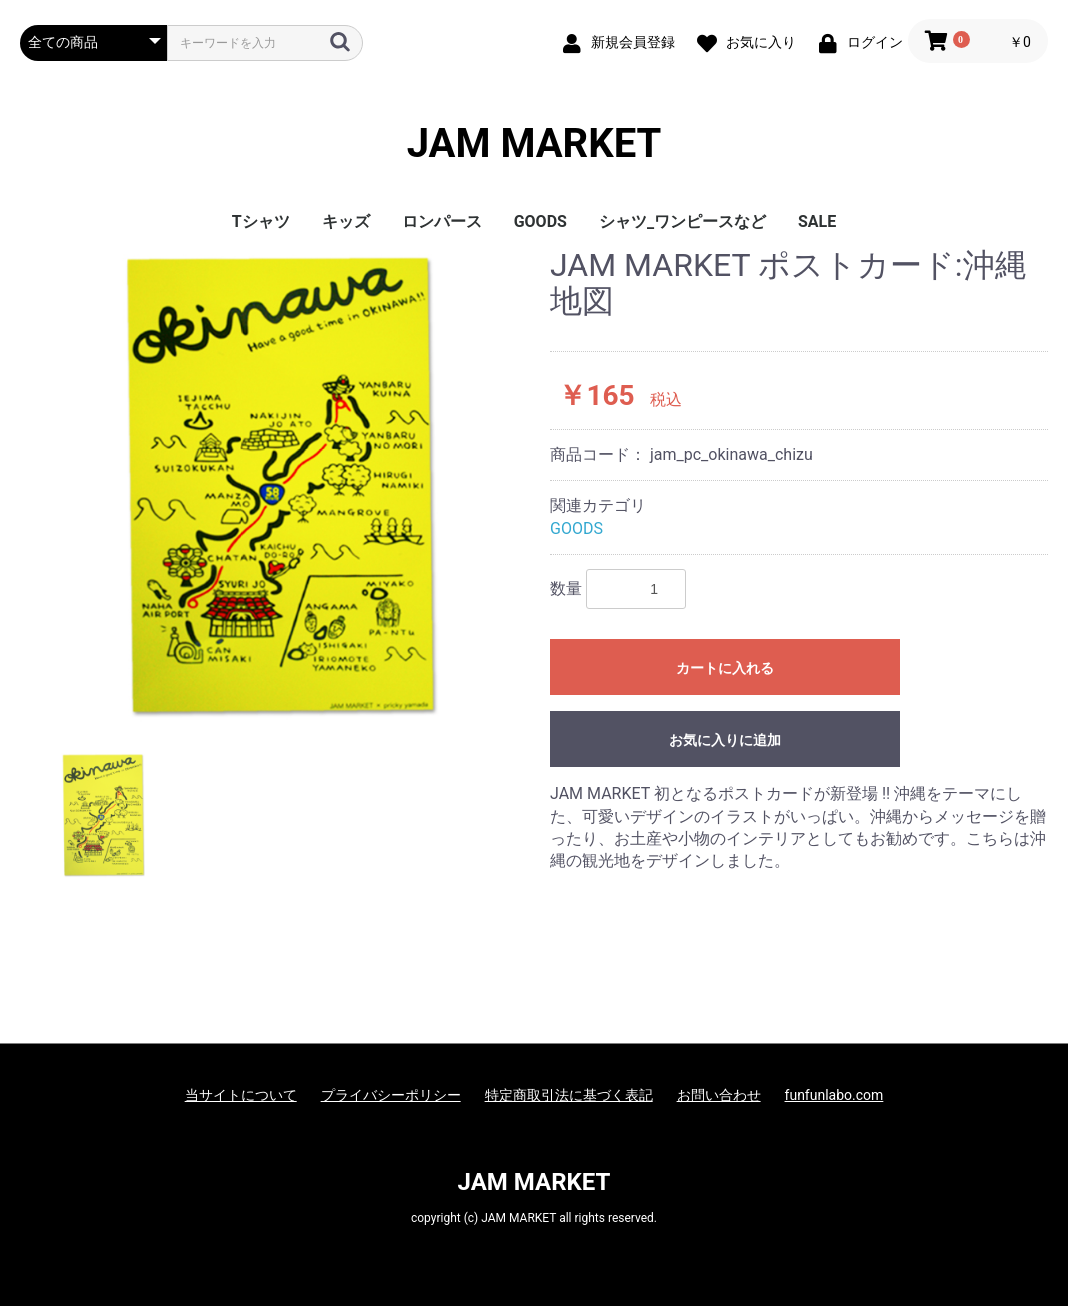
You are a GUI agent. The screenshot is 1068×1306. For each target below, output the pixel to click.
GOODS (540, 221)
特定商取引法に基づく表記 (569, 1095)
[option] (277, 485)
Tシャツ (261, 221)
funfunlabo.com (834, 1095)
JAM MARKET (534, 144)
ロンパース (442, 221)
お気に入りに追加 (725, 740)
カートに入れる (725, 668)
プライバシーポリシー (391, 1095)
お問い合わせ (719, 1095)
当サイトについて (241, 1095)
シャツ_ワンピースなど (682, 221)
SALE (817, 221)
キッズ (346, 221)
